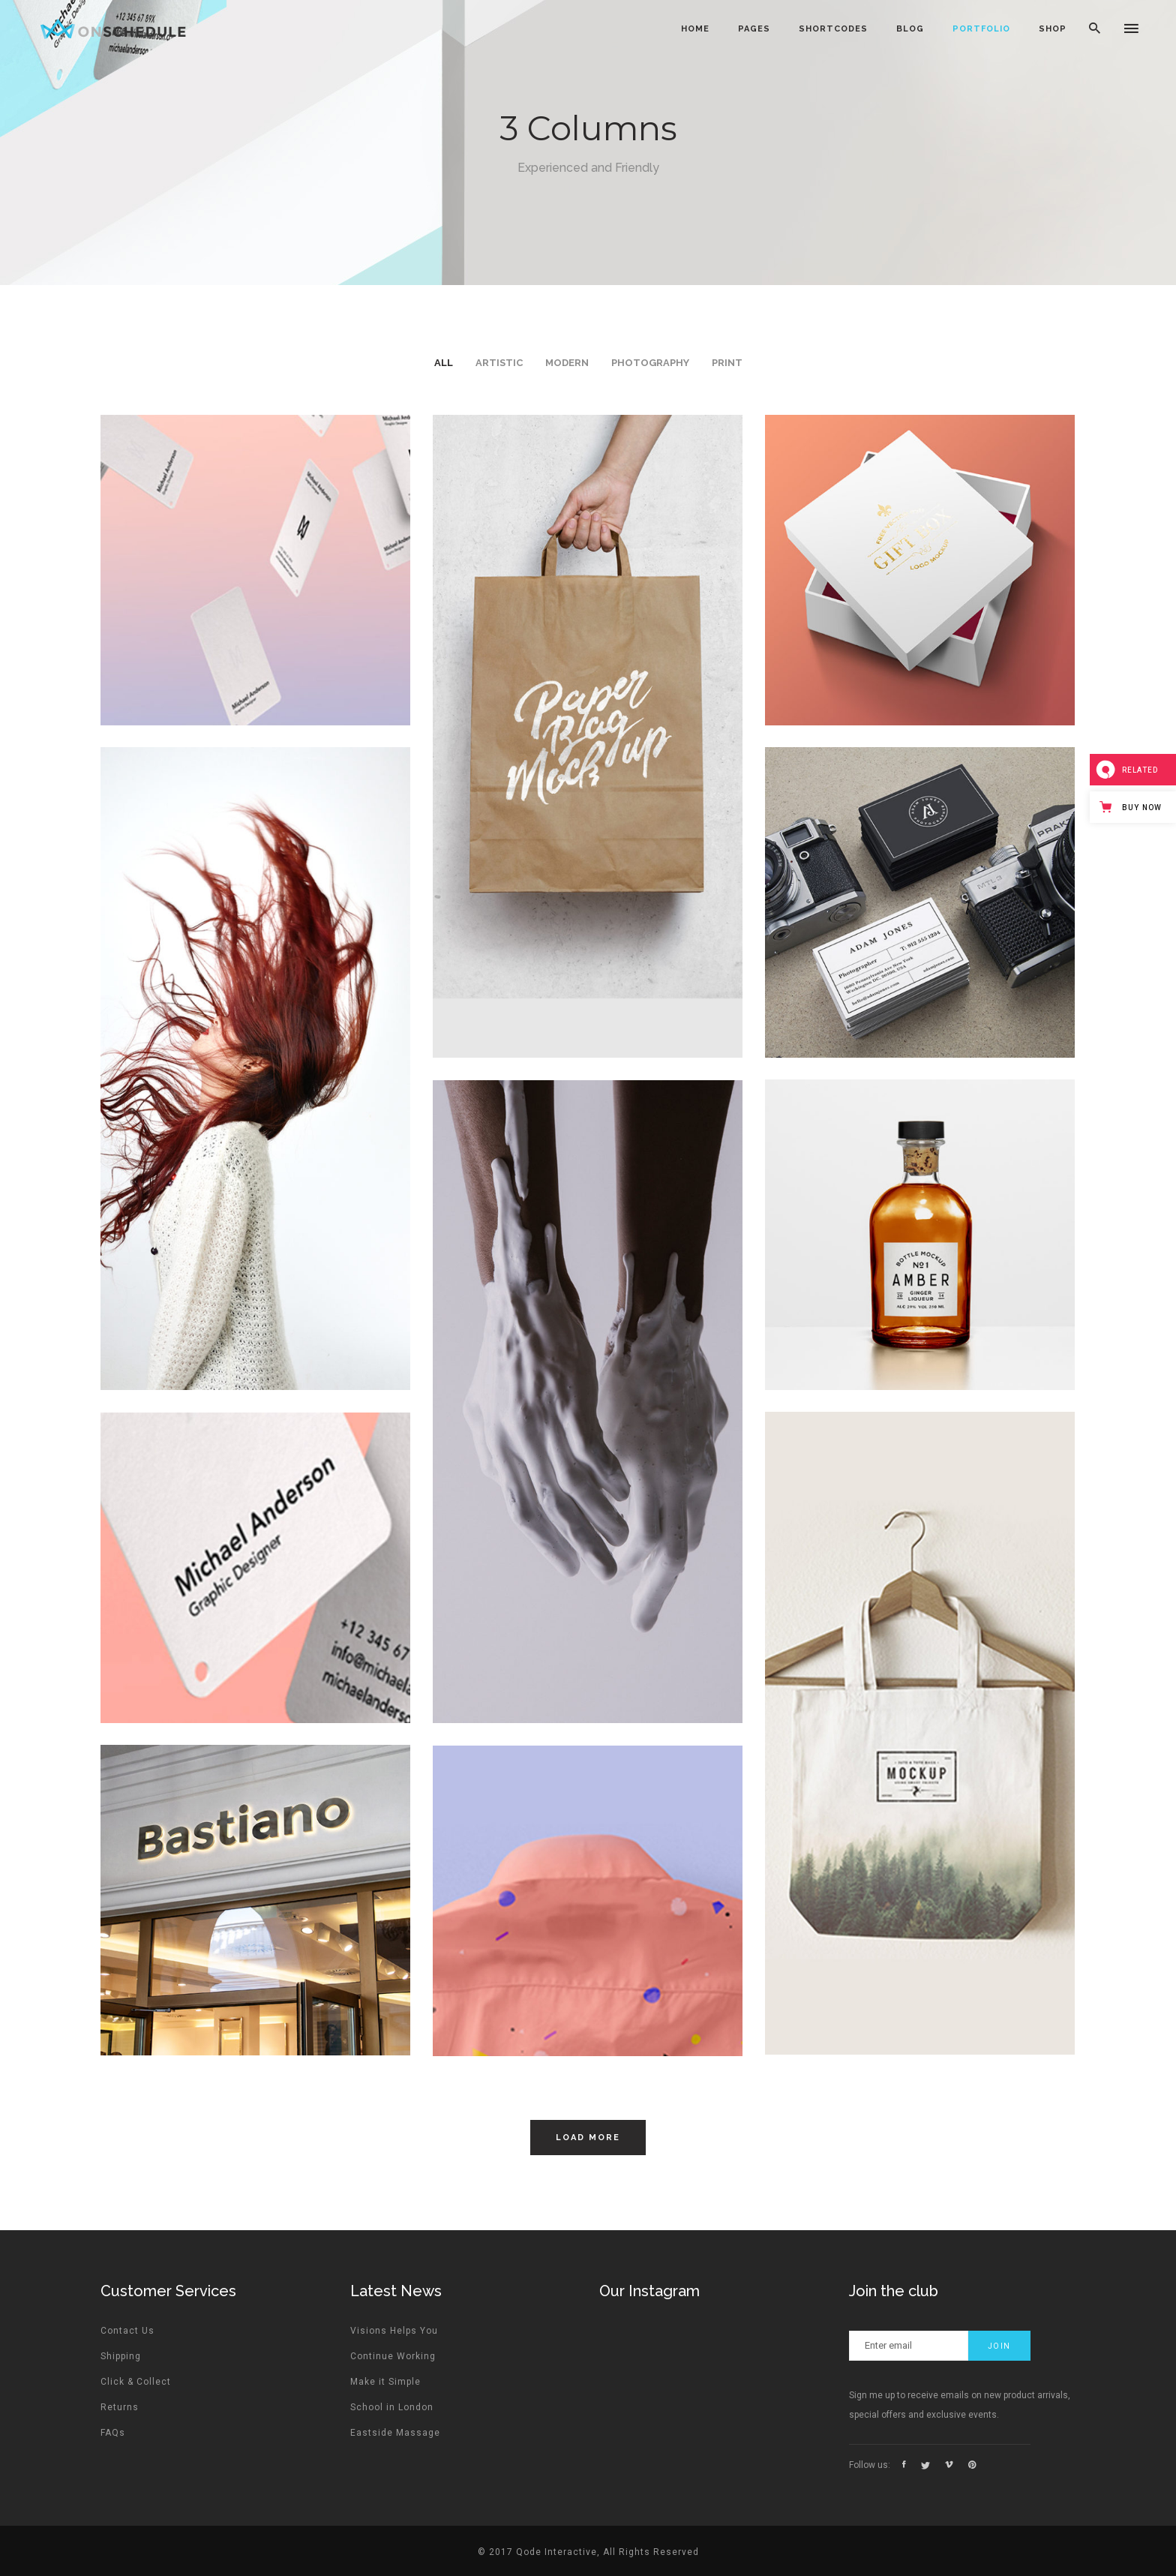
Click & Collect (135, 2381)
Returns (119, 2407)
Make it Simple (385, 2381)
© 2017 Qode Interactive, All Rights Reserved (588, 2552)
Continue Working (393, 2356)
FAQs (112, 2432)
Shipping (120, 2356)
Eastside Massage (395, 2432)
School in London (392, 2407)
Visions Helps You (394, 2330)
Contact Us (127, 2330)
